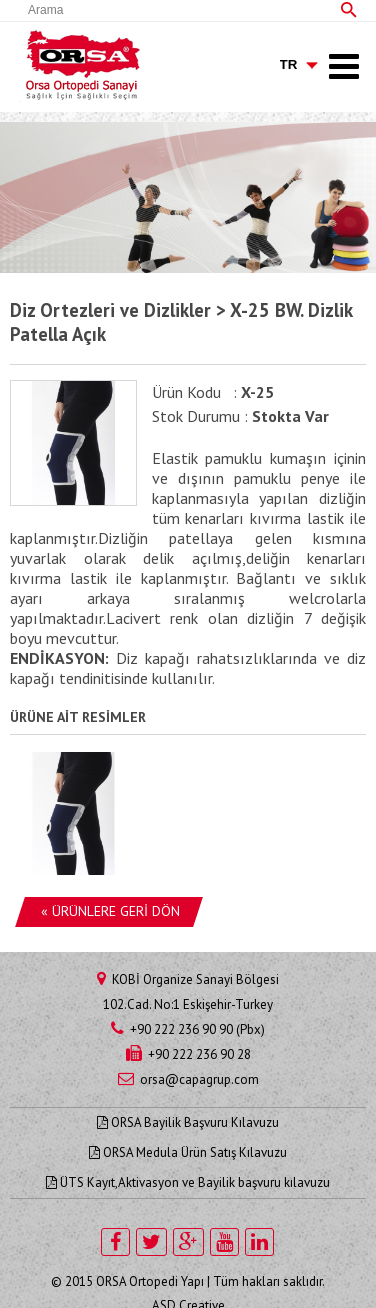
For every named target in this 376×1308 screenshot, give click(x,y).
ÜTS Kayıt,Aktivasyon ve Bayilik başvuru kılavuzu (188, 1182)
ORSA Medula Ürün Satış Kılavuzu (188, 1152)
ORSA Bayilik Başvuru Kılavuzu (188, 1122)
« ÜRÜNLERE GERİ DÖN (110, 911)
